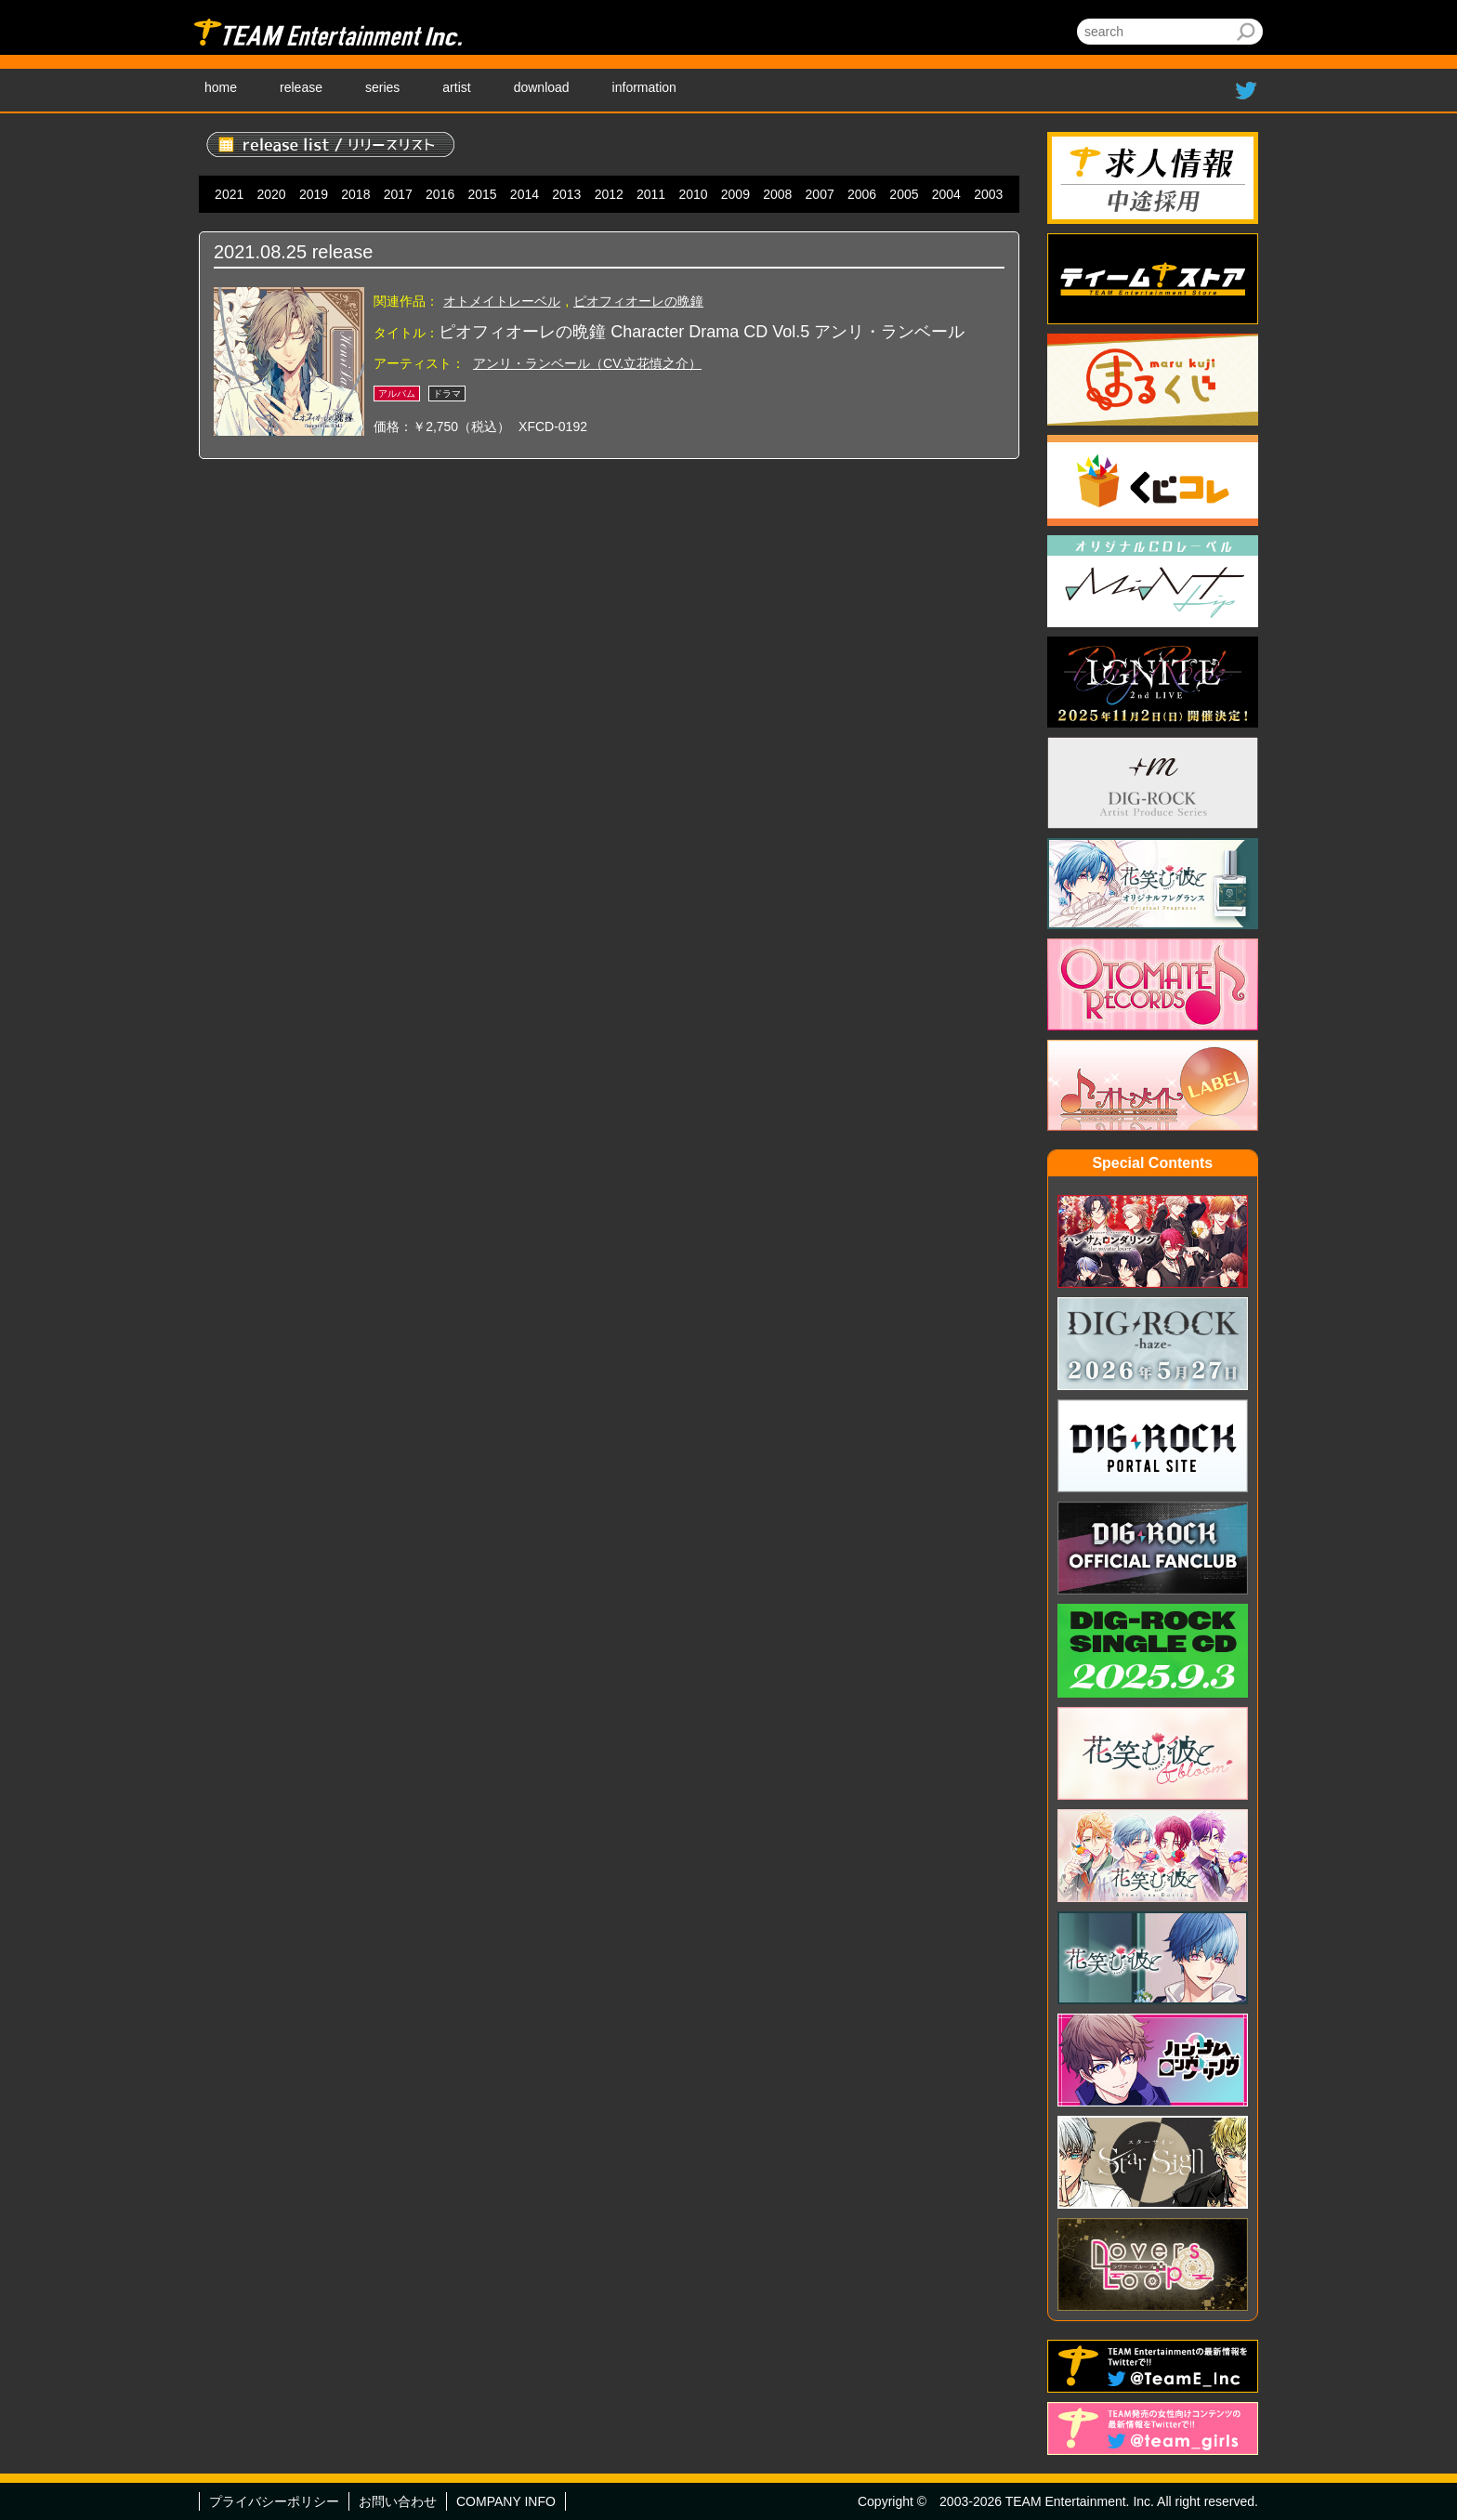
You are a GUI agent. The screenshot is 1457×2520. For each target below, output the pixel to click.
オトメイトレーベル (501, 301)
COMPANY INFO (506, 2501)
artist (456, 87)
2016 (440, 194)
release (301, 87)
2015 (481, 194)
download (542, 87)
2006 (861, 194)
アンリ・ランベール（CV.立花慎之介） (587, 363)
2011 (651, 194)
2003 (988, 194)
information (644, 87)
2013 (566, 194)
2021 (229, 194)
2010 (692, 194)
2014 (524, 194)
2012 (609, 194)
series (382, 87)
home (220, 87)
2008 (777, 194)
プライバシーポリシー (274, 2501)
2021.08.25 (260, 252)
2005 (903, 194)
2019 (313, 194)
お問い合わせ (398, 2501)
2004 (946, 194)
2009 (735, 194)
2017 (398, 194)
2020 (271, 194)
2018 (355, 194)
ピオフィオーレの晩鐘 (638, 301)
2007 (820, 194)
